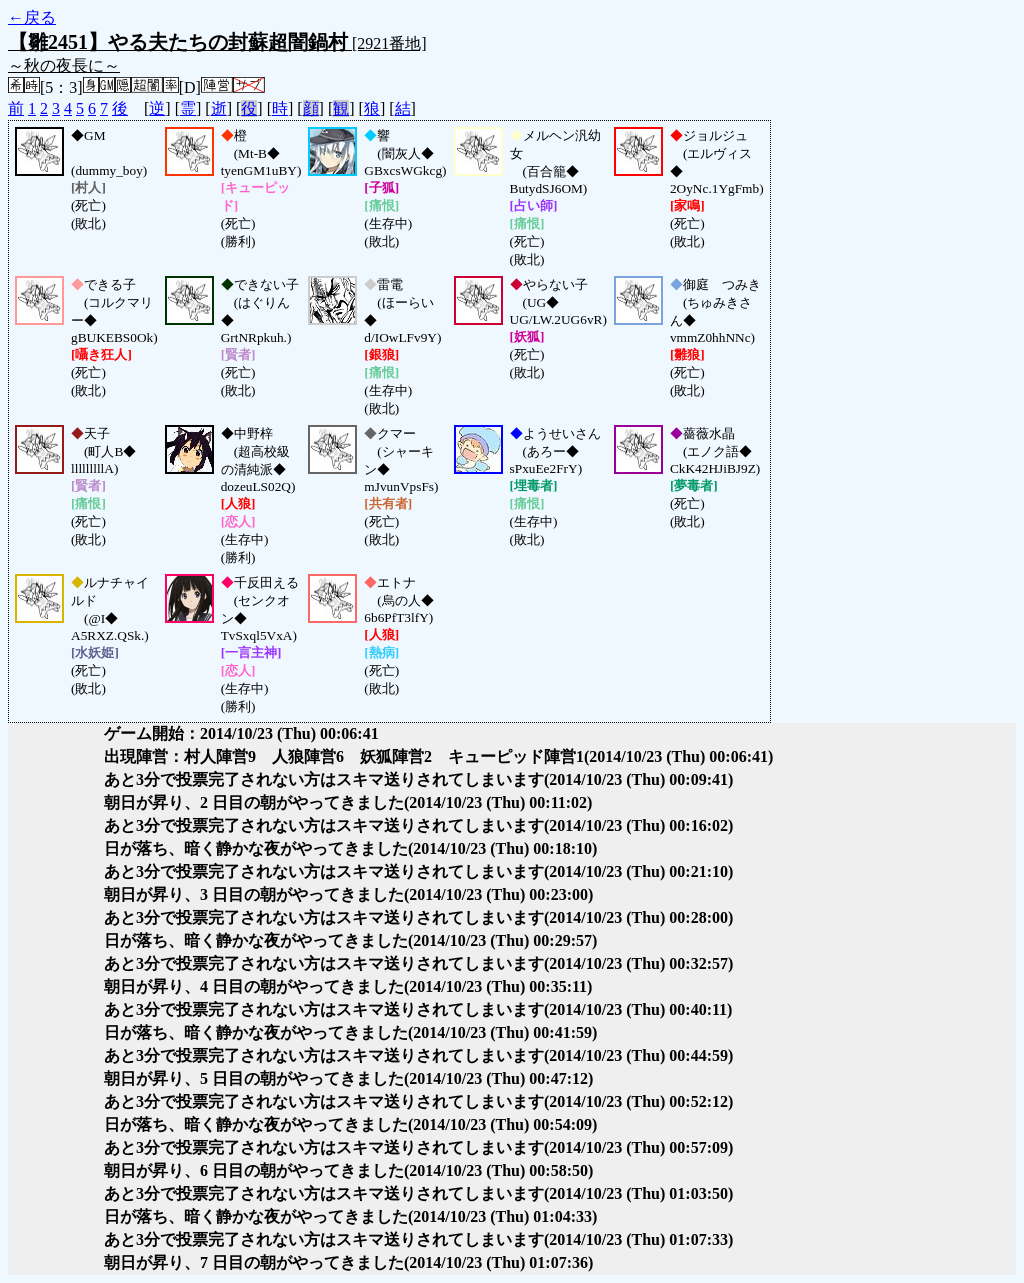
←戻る (32, 17)
